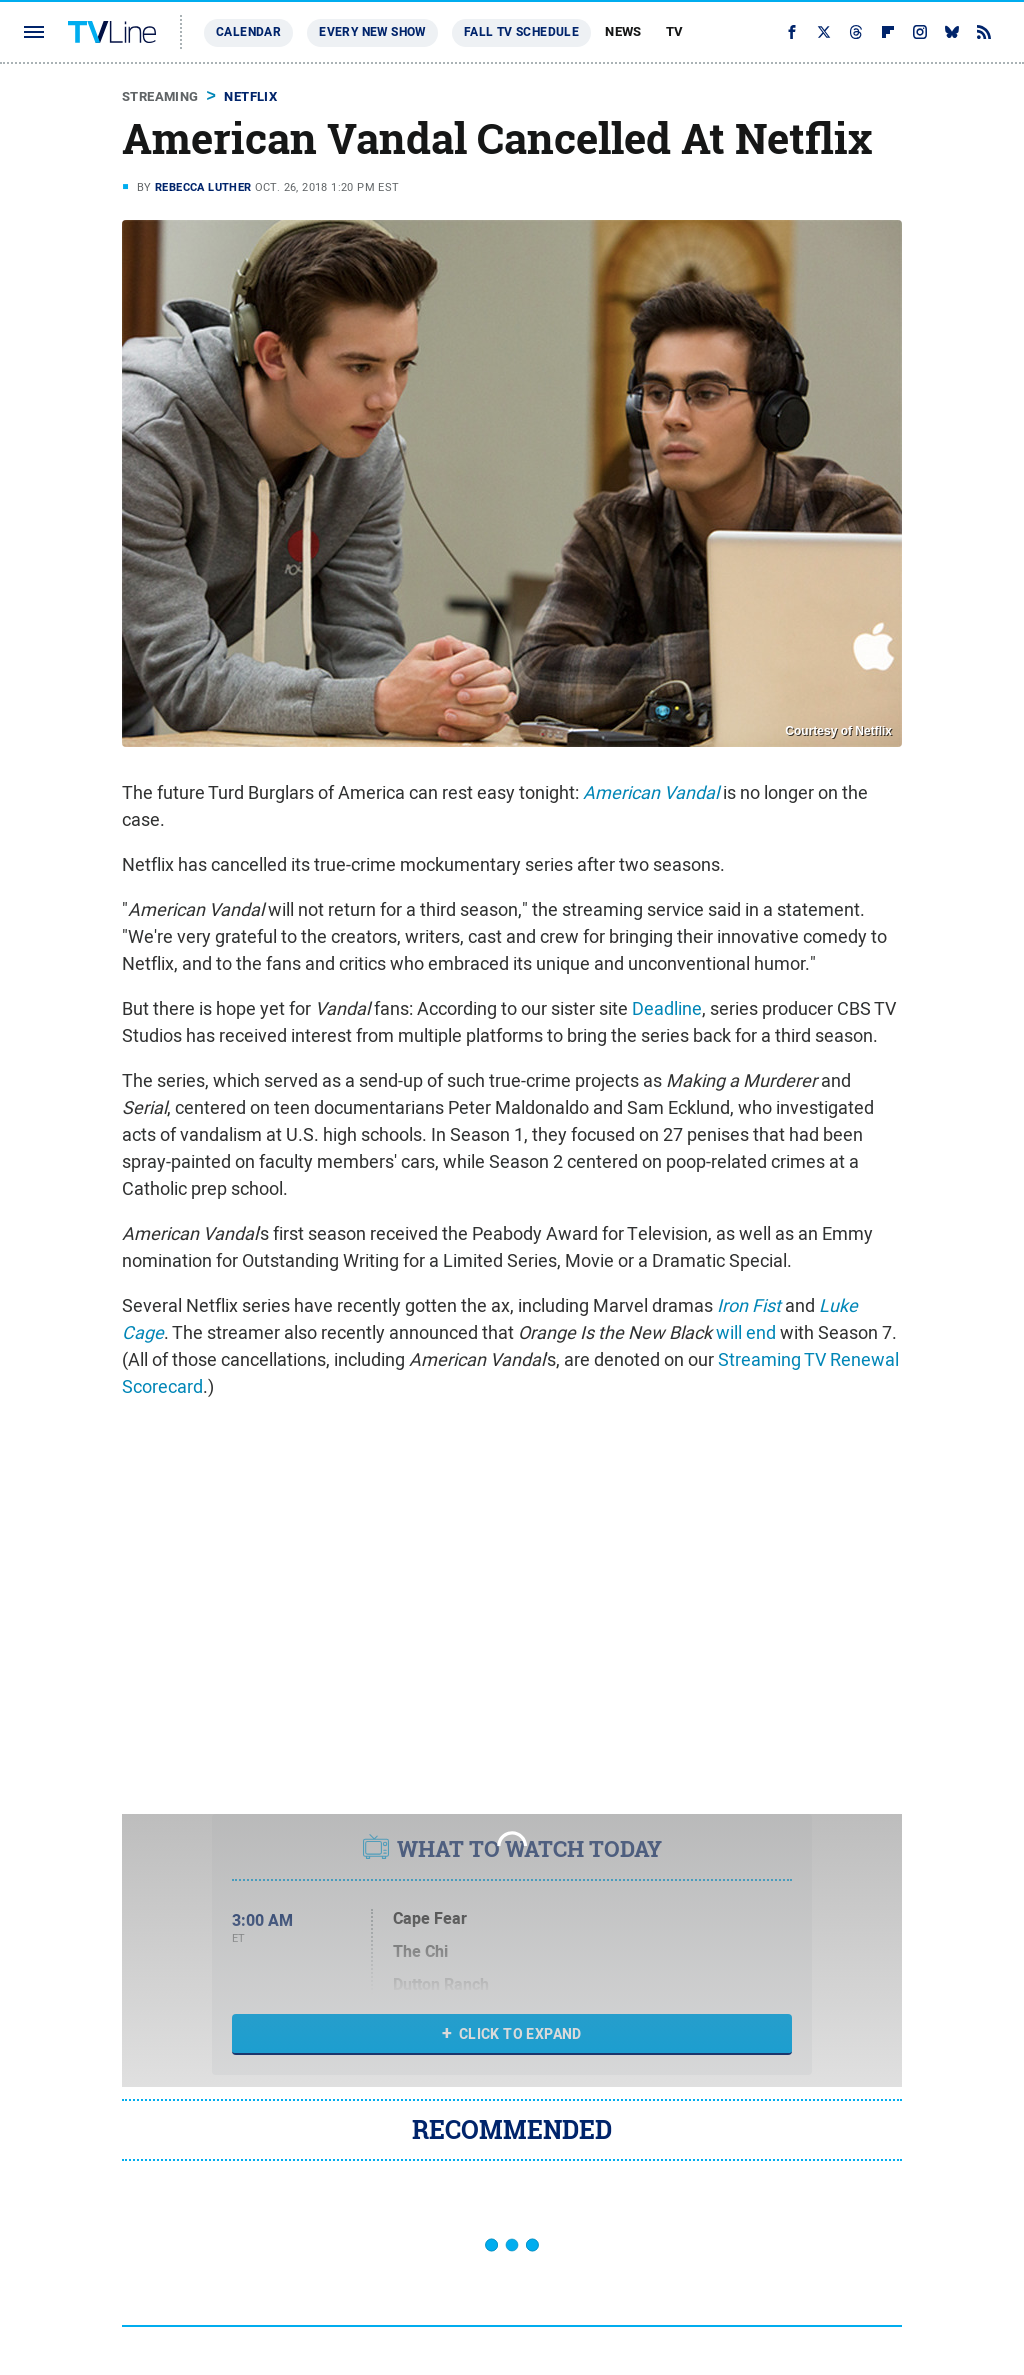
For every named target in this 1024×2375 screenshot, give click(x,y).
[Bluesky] (952, 32)
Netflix (250, 96)
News (623, 31)
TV (675, 31)
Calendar (248, 32)
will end (746, 1332)
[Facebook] (792, 32)
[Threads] (856, 32)
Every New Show (372, 32)
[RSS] (984, 32)
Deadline (667, 1008)
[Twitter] (824, 32)
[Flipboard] (888, 32)
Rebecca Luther (203, 187)
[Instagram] (920, 32)
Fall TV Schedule (521, 32)
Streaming (160, 96)
